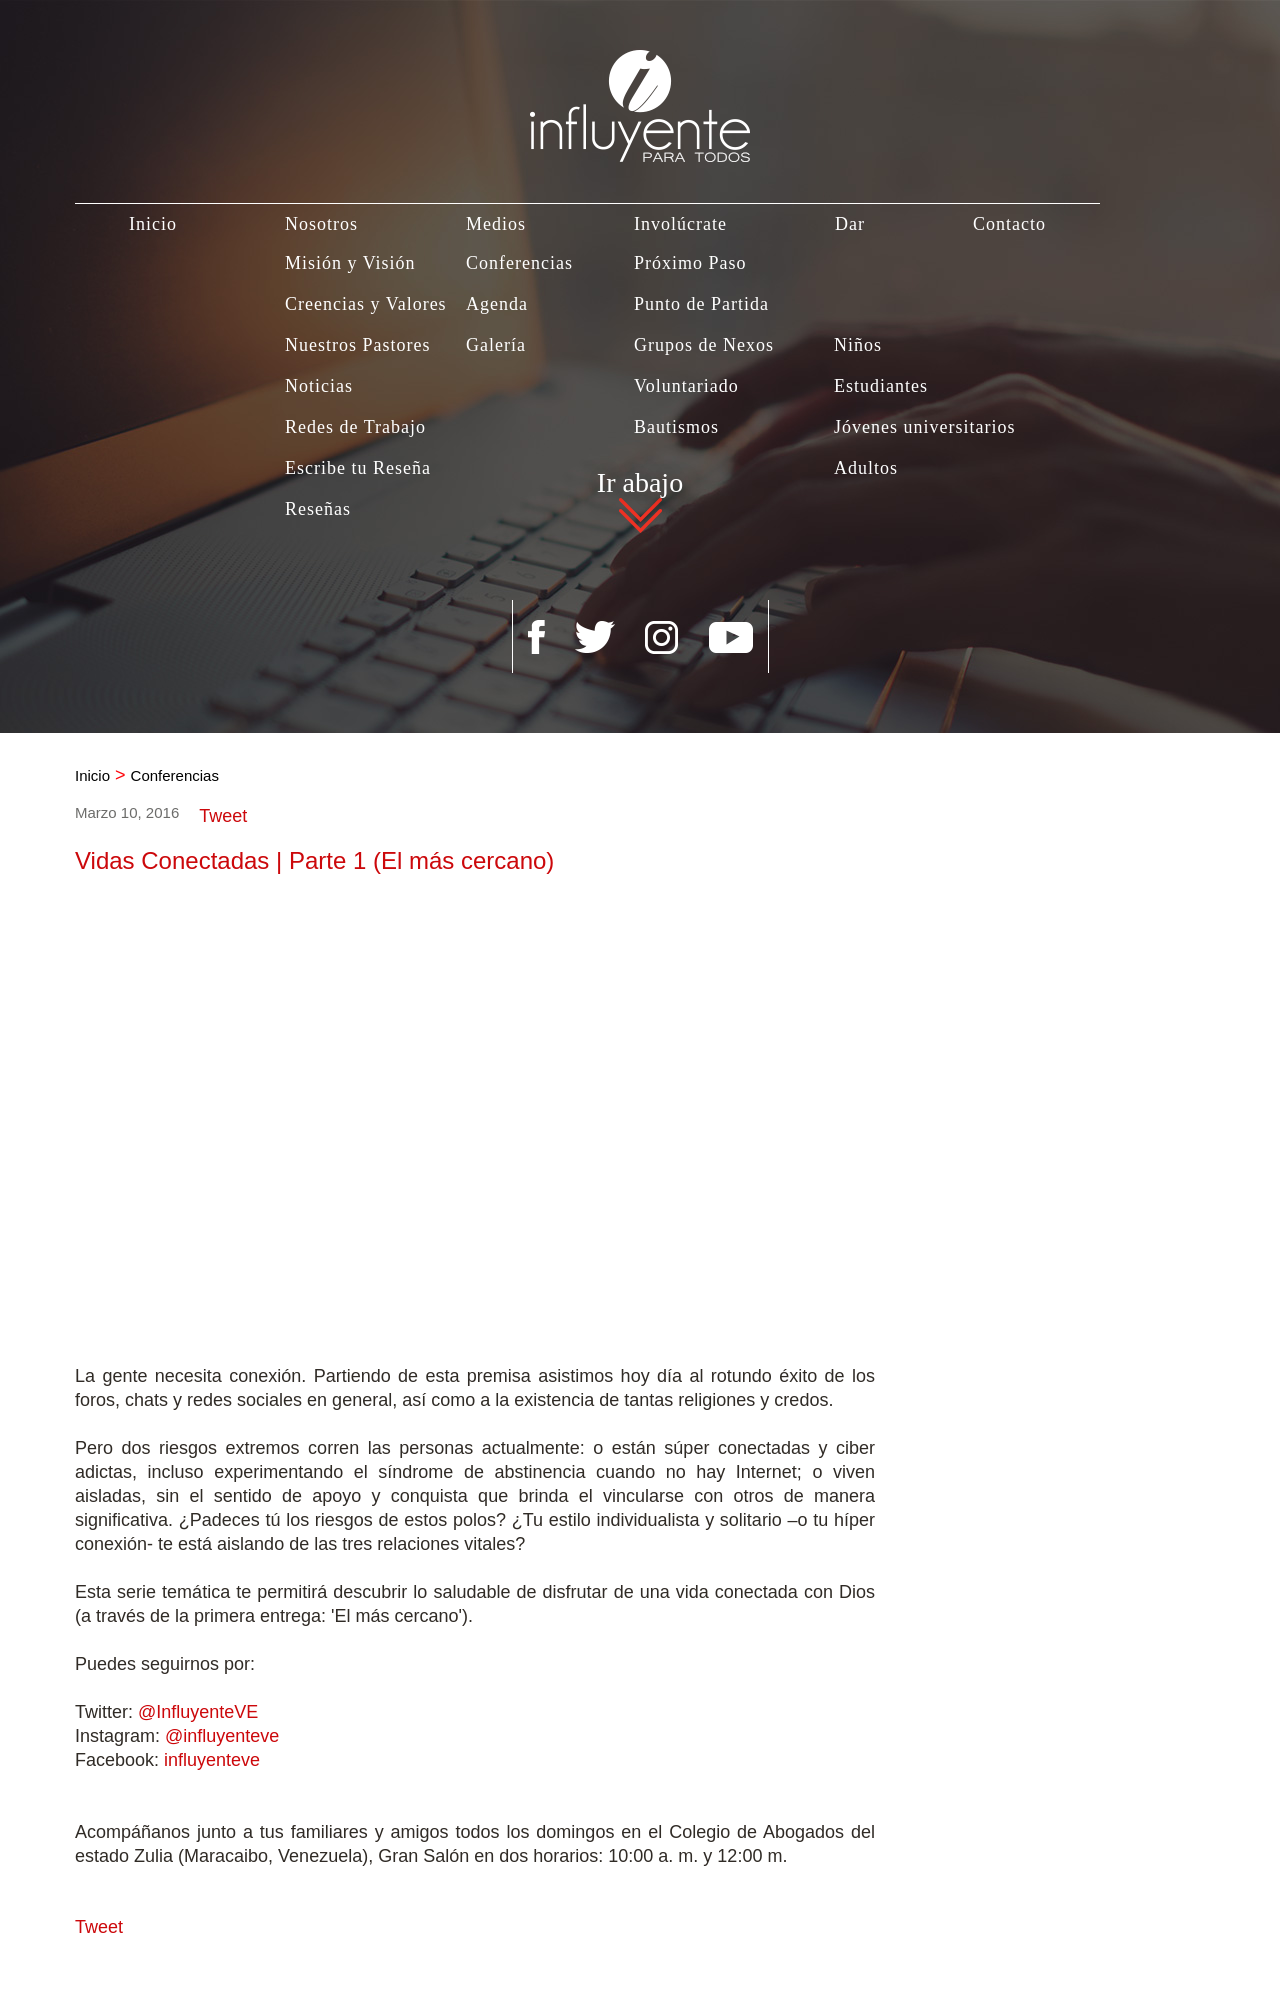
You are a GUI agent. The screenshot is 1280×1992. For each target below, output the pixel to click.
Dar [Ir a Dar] (850, 224)
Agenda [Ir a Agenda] (497, 304)
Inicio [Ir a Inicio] (153, 224)
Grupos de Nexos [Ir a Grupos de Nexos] (704, 345)
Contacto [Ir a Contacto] (1009, 224)
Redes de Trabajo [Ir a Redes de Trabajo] (355, 427)
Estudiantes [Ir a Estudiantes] (881, 386)
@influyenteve (222, 1736)
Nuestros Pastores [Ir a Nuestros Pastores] (358, 345)
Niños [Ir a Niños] (858, 345)
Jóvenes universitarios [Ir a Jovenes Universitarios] (924, 427)
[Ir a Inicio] (640, 81)
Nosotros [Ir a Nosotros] (321, 224)
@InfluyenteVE (198, 1712)
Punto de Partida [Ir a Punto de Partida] (701, 304)
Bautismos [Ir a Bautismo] (676, 427)
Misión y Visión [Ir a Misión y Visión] (350, 263)
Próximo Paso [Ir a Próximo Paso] (690, 263)
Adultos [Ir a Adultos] (866, 468)
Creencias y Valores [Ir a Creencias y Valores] (366, 304)
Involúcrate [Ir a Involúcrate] (680, 224)
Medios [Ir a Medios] (496, 224)
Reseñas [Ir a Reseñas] (318, 509)
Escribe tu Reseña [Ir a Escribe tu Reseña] (358, 468)
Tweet (223, 816)
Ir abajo (640, 485)
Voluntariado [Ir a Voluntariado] (686, 386)
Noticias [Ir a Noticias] (319, 386)
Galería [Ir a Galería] (496, 345)
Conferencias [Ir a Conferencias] (519, 263)
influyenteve (212, 1760)
